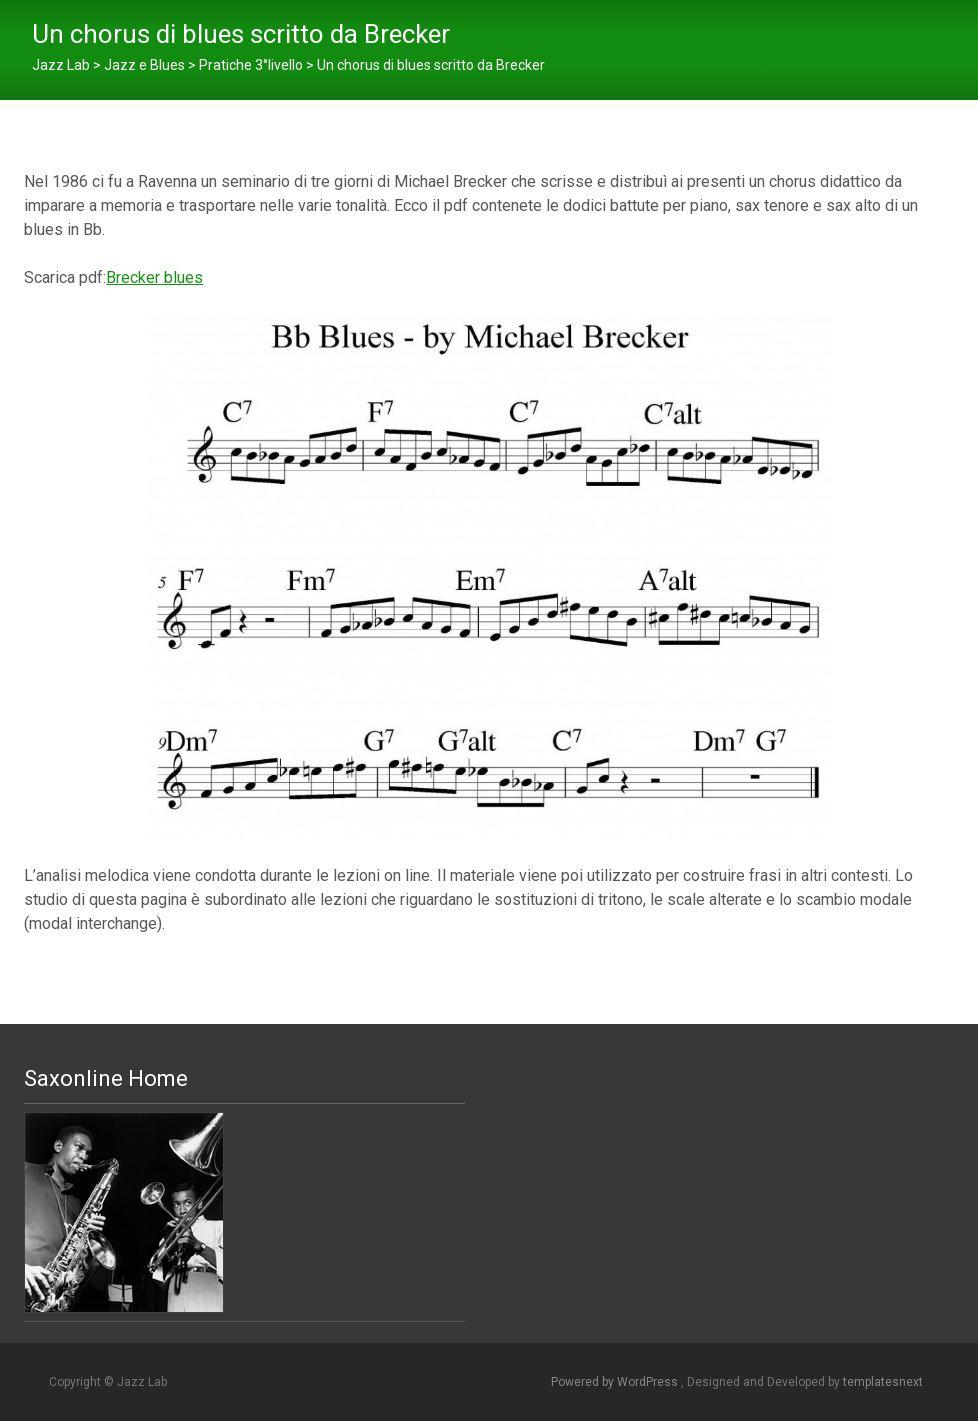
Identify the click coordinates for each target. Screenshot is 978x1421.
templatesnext (883, 1382)
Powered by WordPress (616, 1382)
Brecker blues (154, 277)
